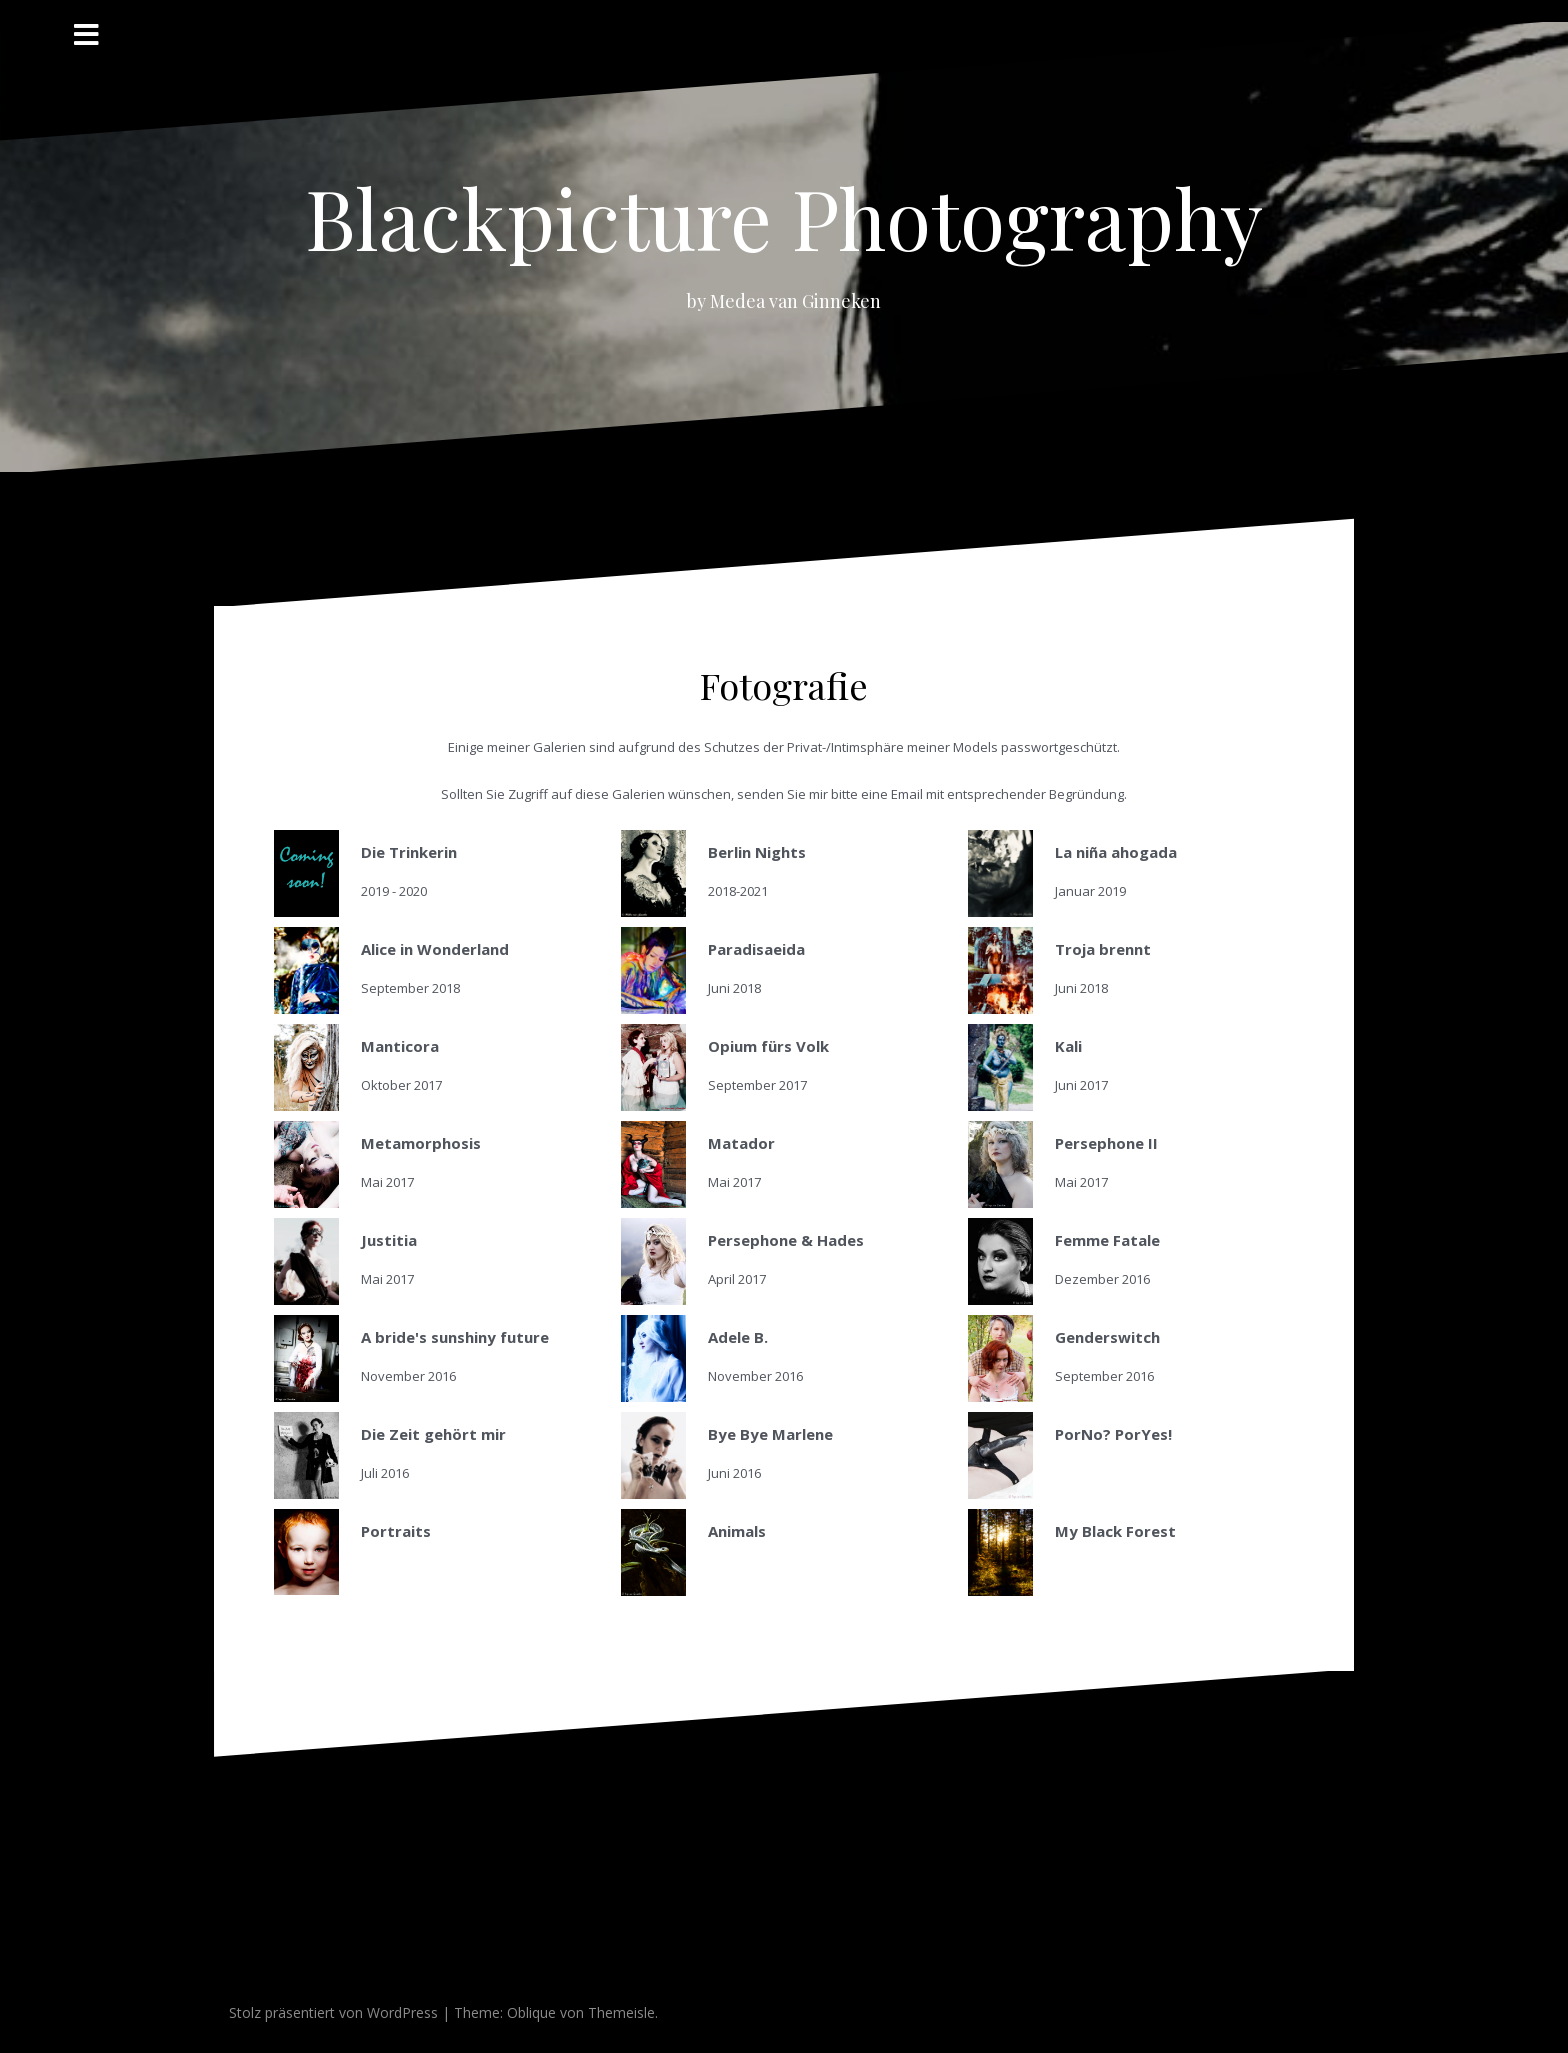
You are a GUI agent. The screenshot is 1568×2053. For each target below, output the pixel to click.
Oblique (531, 2012)
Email (907, 794)
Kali (1068, 1046)
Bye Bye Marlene (770, 1434)
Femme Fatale (1107, 1240)
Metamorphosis (421, 1143)
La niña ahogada (1116, 852)
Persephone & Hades (786, 1240)
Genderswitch (1107, 1337)
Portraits (396, 1531)
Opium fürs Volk (768, 1046)
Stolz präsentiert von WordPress (333, 2012)
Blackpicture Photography (784, 217)
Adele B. (738, 1337)
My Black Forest (1115, 1531)
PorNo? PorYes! (1113, 1434)
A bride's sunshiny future (455, 1337)
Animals (737, 1531)
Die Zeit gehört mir (433, 1434)
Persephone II (1106, 1143)
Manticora (400, 1046)
